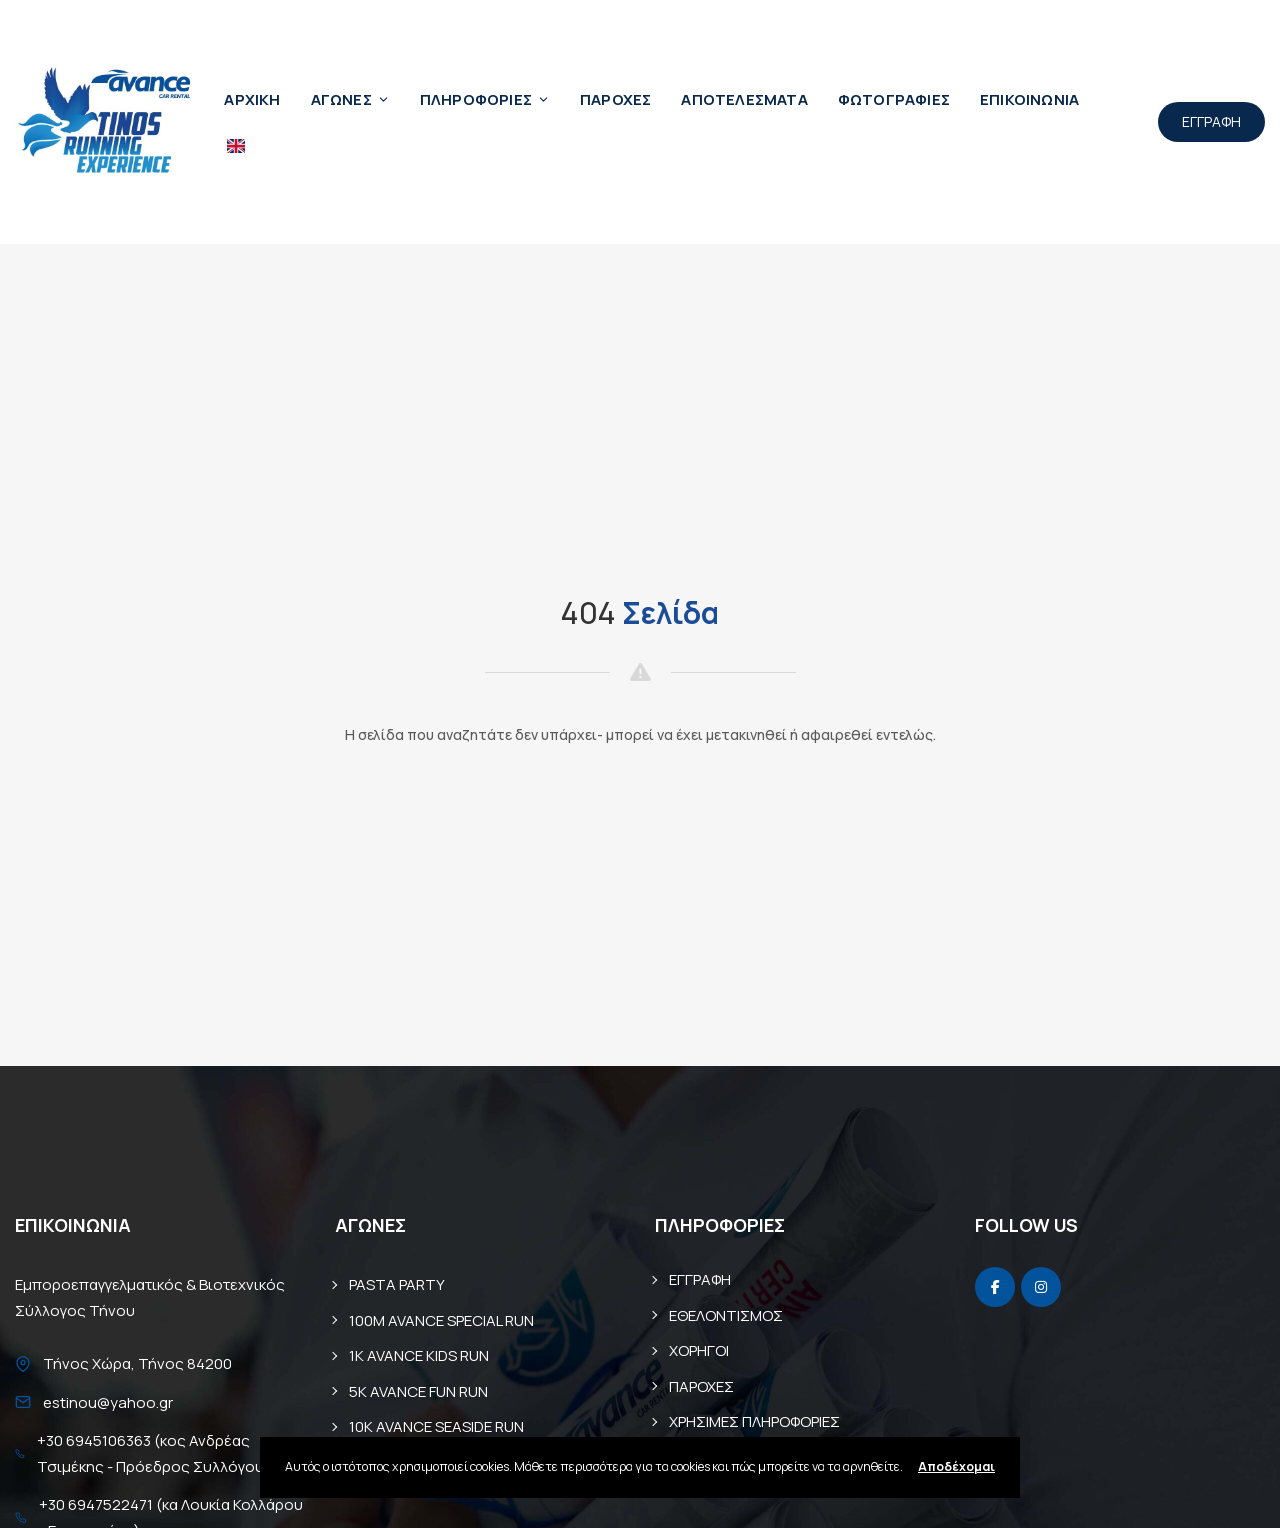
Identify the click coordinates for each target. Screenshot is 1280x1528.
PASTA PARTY (397, 1284)
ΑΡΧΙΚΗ (252, 99)
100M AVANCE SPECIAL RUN (441, 1320)
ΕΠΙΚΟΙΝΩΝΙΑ (1029, 99)
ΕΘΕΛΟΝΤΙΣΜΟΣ (726, 1315)
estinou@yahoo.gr (108, 1402)
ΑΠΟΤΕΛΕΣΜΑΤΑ (744, 99)
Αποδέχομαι (956, 1466)
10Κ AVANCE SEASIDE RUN (436, 1426)
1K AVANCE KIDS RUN (419, 1355)
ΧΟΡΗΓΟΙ (699, 1350)
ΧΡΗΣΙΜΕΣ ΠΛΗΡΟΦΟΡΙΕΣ (754, 1421)
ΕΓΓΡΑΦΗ (1211, 121)
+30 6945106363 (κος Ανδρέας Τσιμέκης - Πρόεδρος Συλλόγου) (153, 1453)
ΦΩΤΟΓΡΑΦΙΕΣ (894, 99)
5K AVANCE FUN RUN (418, 1391)
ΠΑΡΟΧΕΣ (615, 99)
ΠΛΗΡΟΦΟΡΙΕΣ (485, 99)
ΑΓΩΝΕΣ (350, 99)
